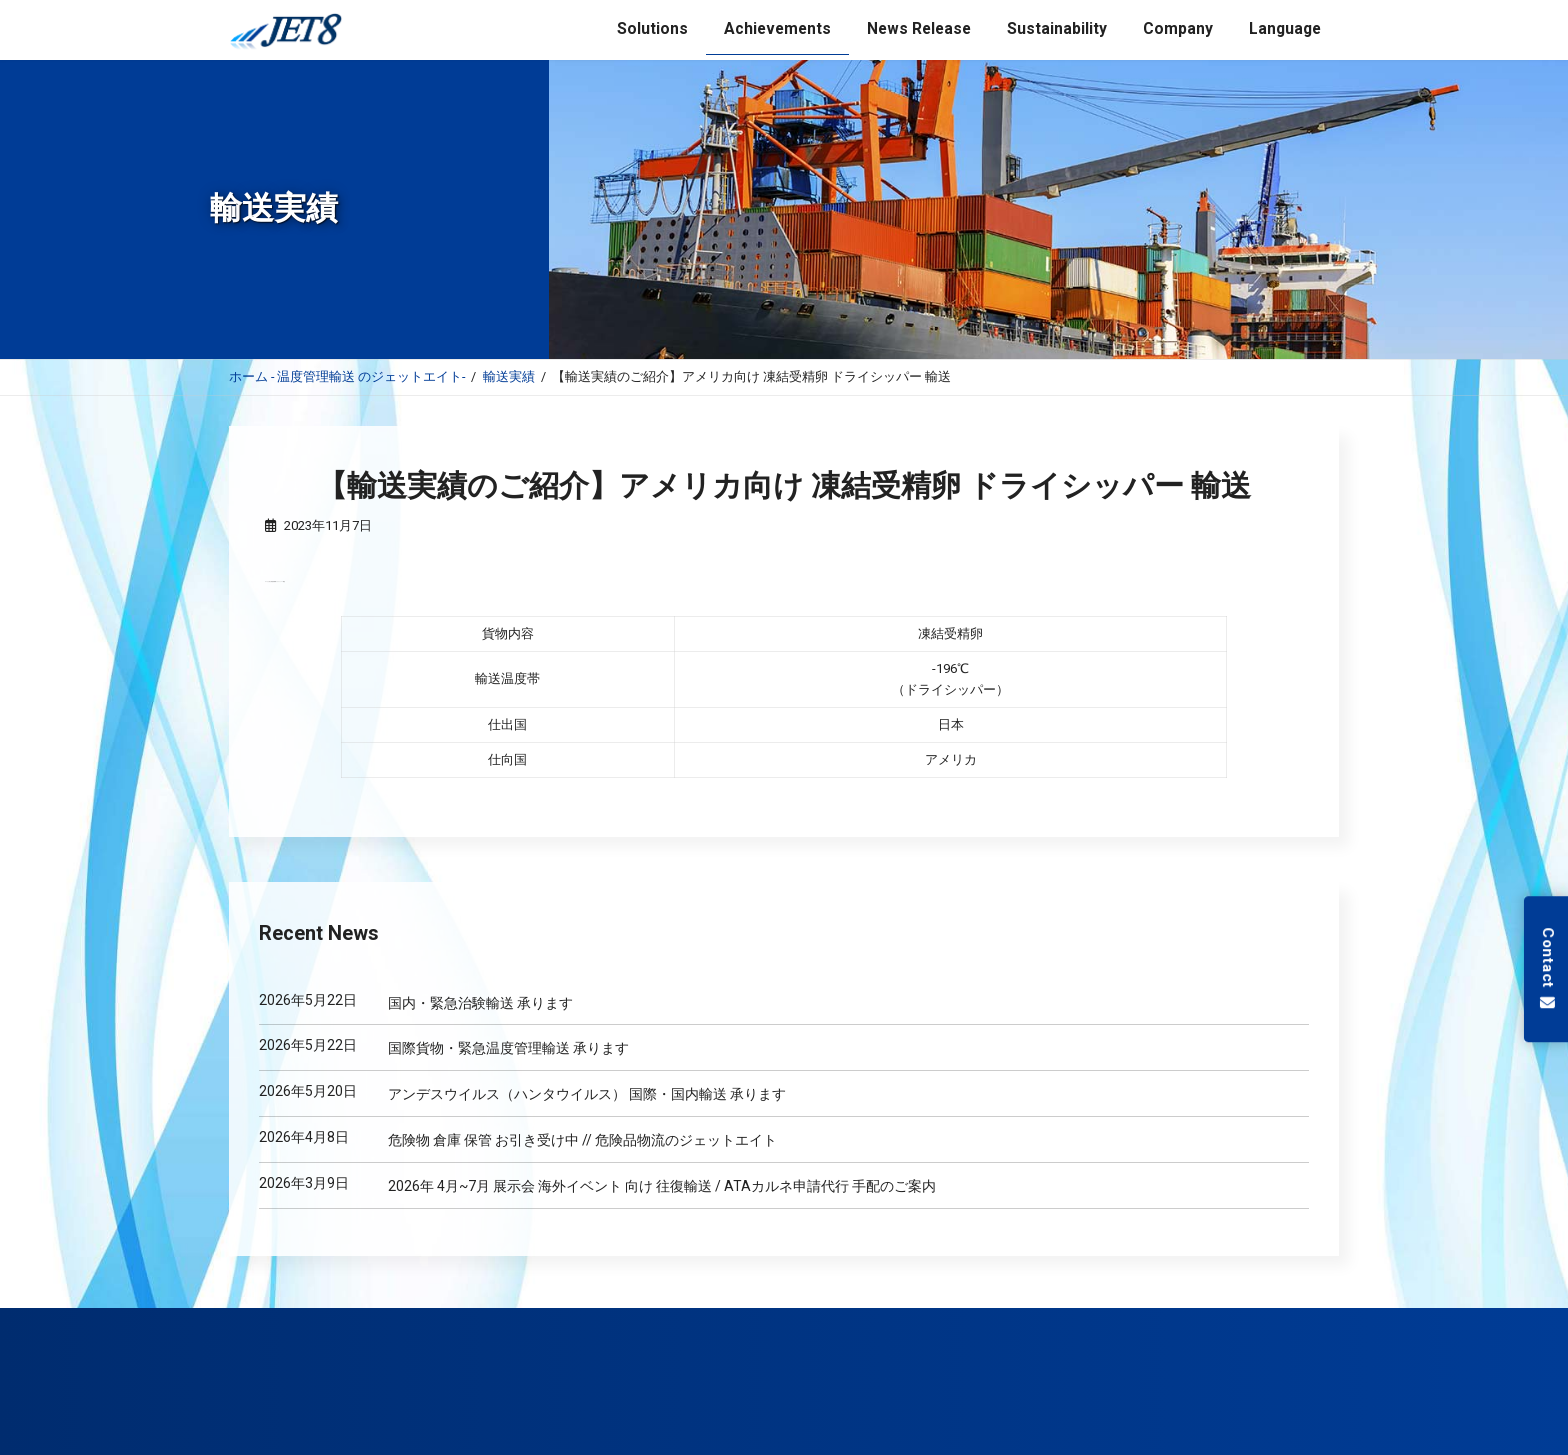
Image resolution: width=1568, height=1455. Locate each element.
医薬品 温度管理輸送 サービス (572, 1323)
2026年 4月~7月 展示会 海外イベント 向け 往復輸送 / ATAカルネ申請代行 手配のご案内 (662, 1185)
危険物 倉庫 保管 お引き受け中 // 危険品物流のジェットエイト (582, 1140)
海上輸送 (375, 1323)
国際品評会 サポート (720, 1323)
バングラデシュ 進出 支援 (1155, 1323)
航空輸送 (450, 1323)
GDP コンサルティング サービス (988, 1323)
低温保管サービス (841, 1323)
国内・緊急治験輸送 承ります (480, 1002)
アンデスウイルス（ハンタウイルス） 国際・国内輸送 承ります (587, 1094)
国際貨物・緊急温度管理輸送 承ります (508, 1048)
